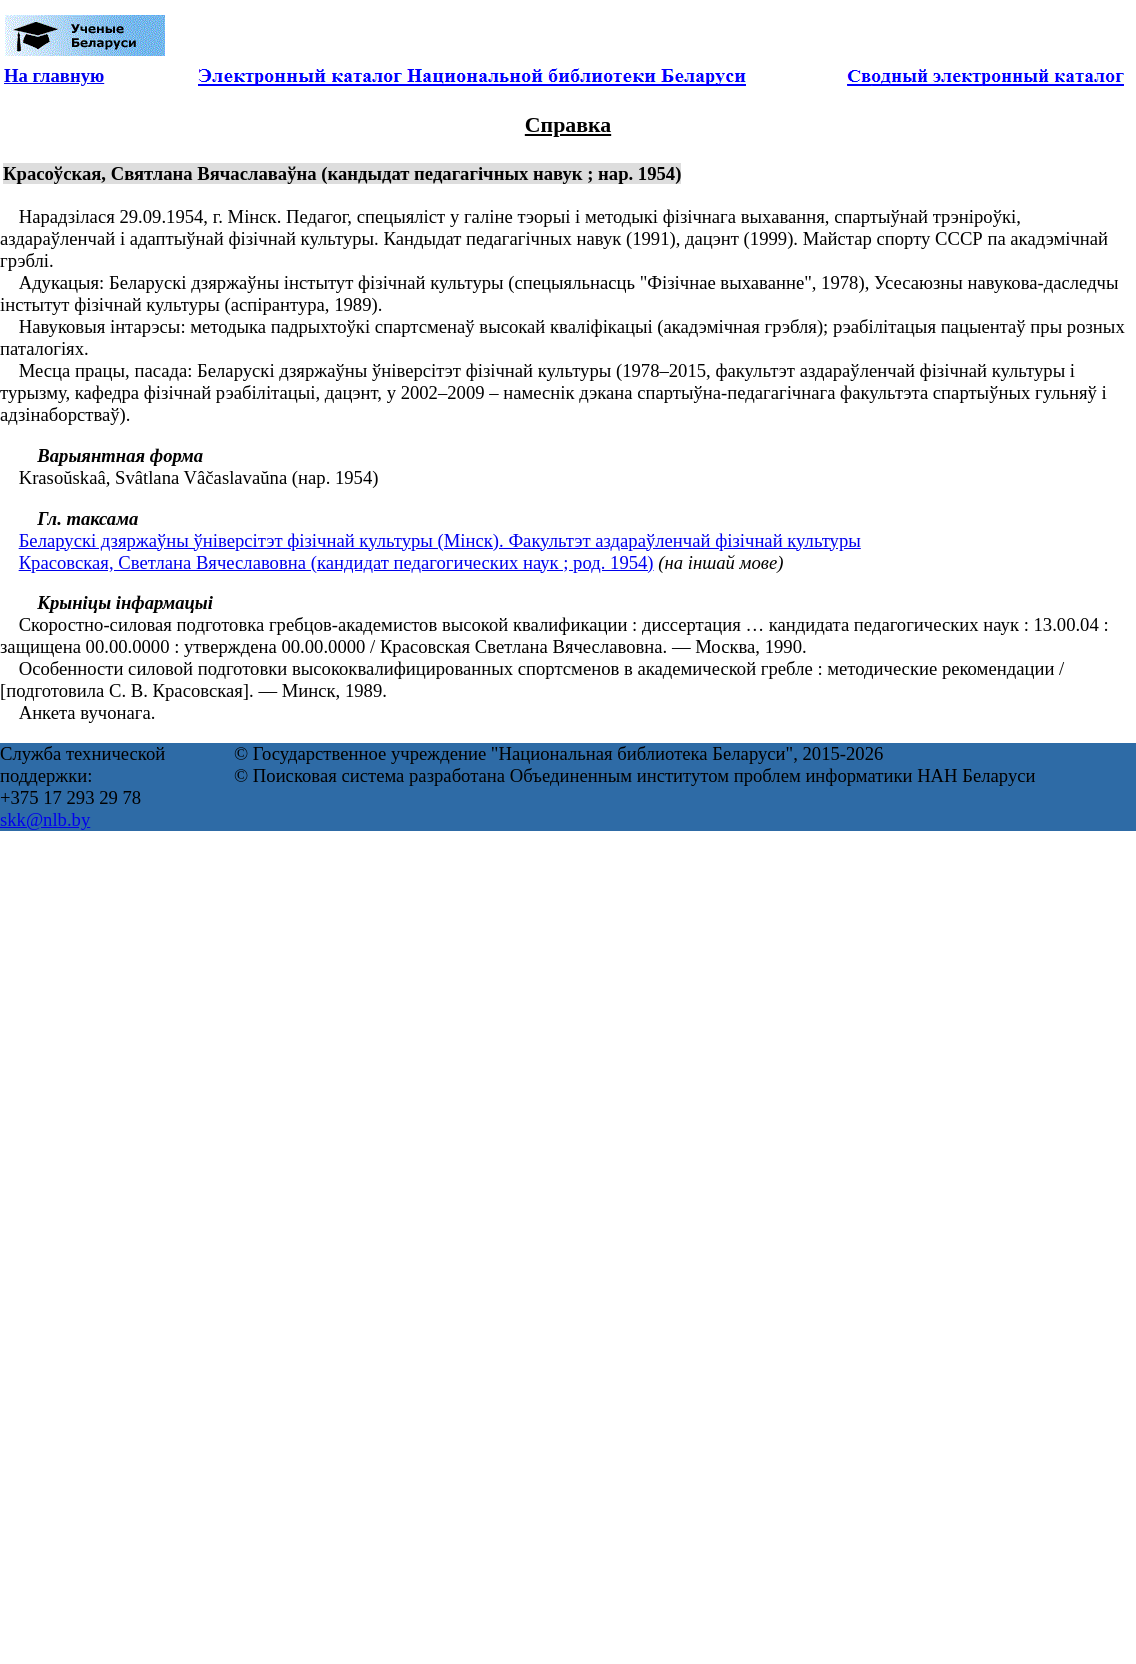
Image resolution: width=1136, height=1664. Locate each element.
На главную (54, 75)
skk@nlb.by (45, 819)
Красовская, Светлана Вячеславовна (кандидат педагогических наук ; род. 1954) (336, 562)
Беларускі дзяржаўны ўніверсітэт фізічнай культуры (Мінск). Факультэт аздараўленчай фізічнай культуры (440, 540)
